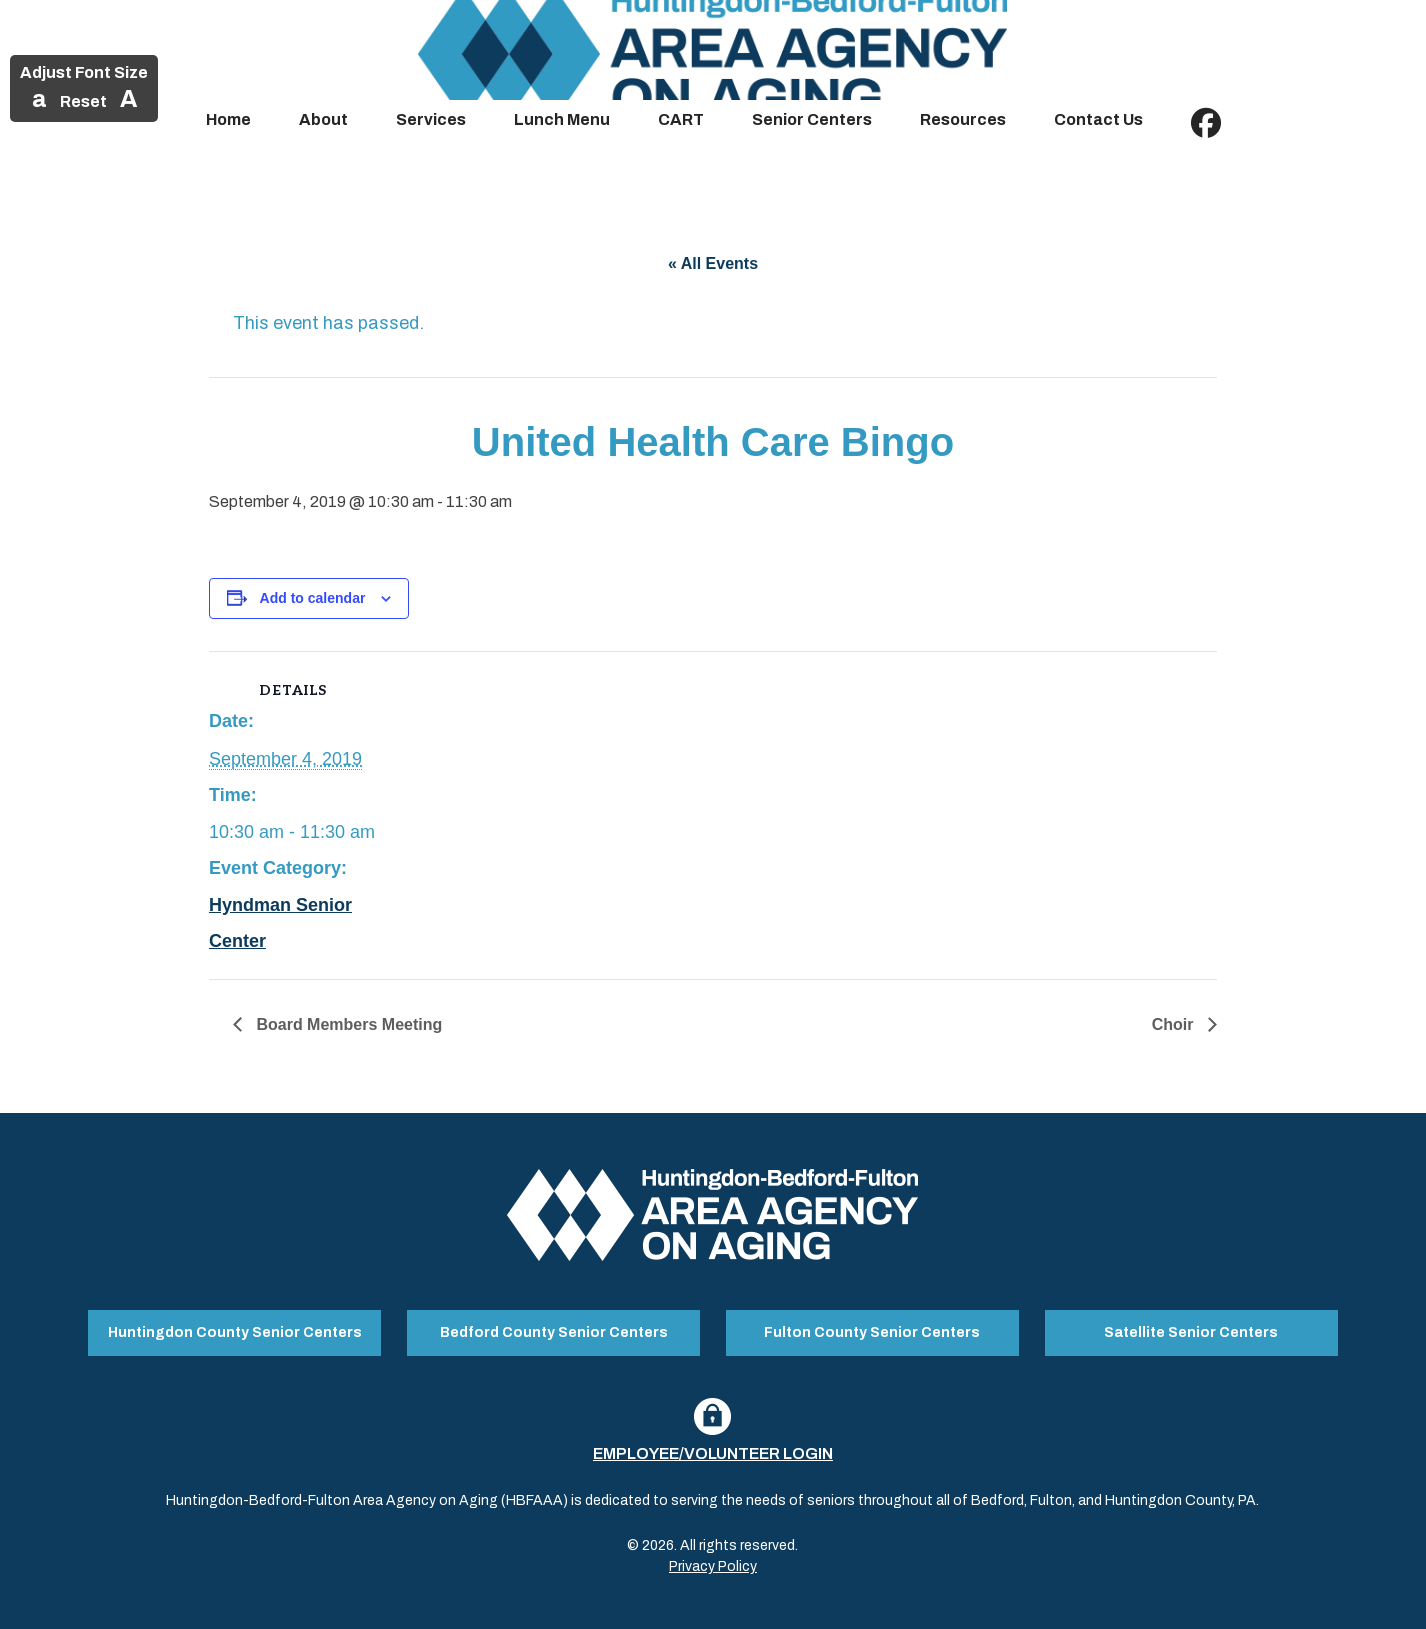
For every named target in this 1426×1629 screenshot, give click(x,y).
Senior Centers (812, 119)
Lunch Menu (562, 119)
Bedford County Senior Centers (554, 1330)
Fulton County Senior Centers (872, 1330)
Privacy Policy (713, 1562)
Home (228, 119)
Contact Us (1098, 119)
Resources (963, 119)
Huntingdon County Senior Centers (235, 1330)
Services (431, 119)
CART (681, 119)
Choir (1175, 1024)
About (323, 119)
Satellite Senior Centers (1191, 1330)
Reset (83, 101)
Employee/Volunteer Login (713, 1449)
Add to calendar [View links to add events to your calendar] (313, 598)
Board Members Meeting (347, 1024)
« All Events (713, 263)
